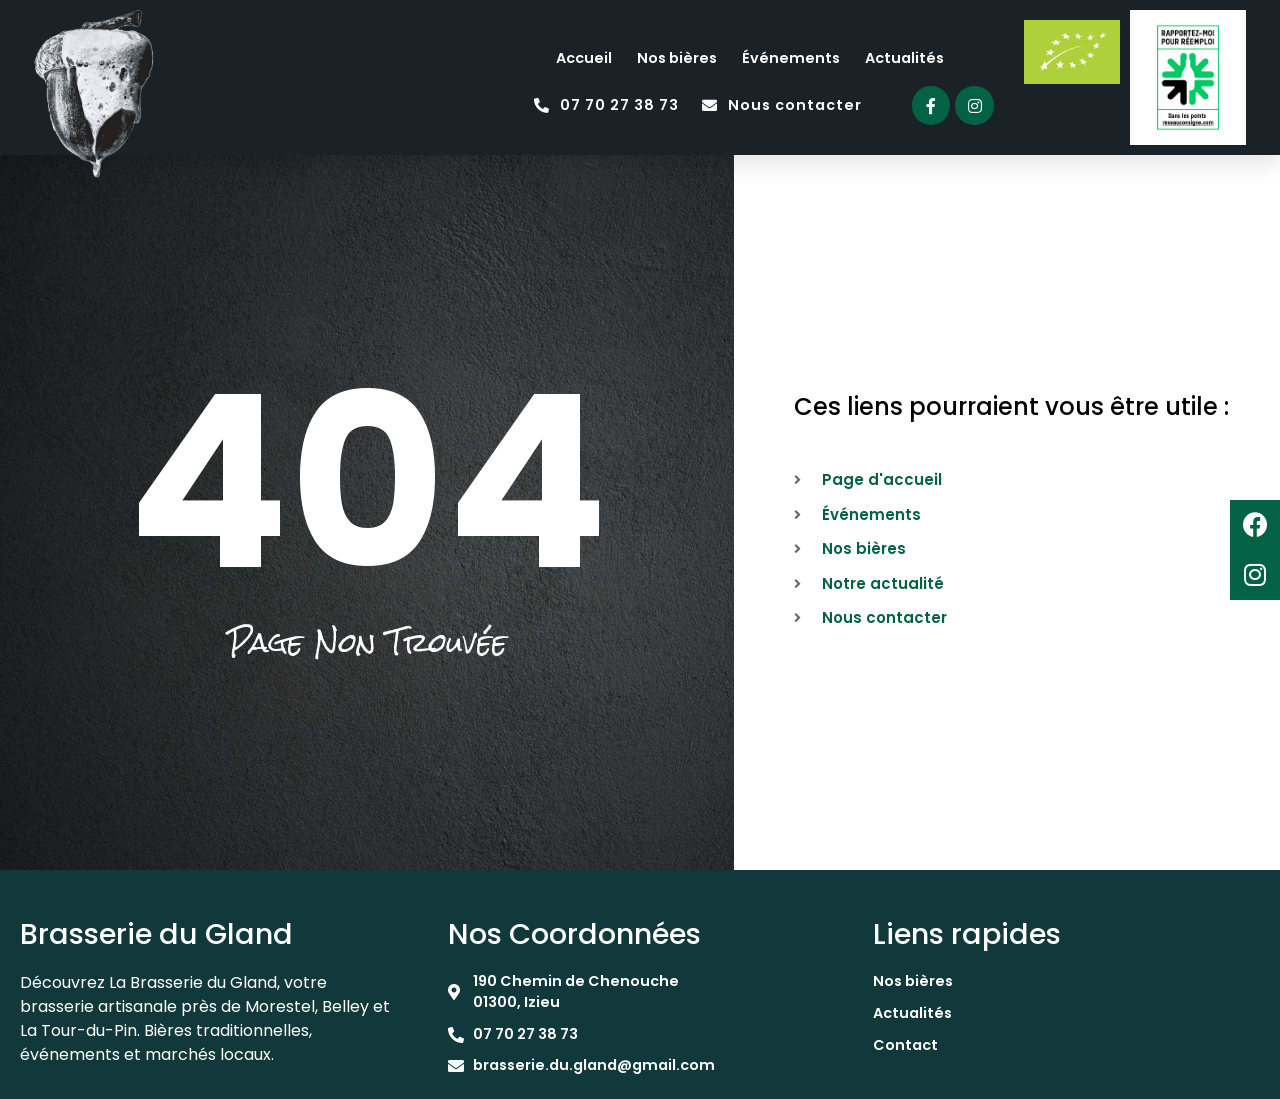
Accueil (584, 58)
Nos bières (677, 58)
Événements (791, 58)
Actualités (904, 58)
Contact (905, 1045)
